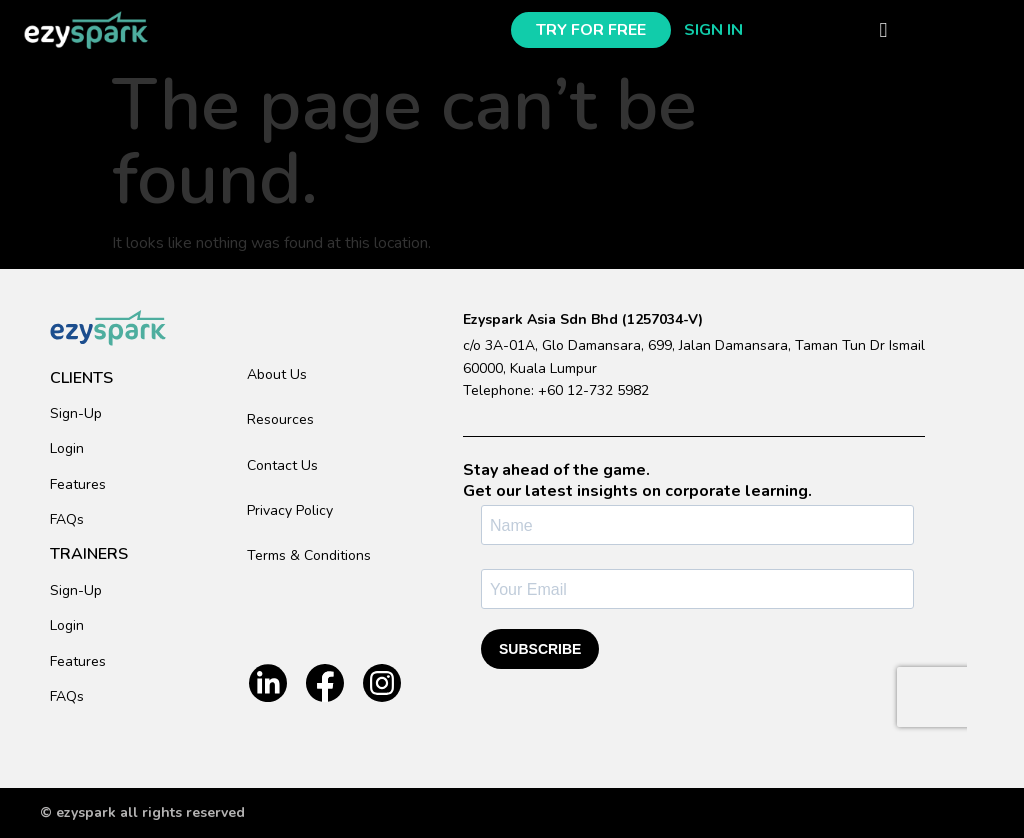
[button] (883, 30)
